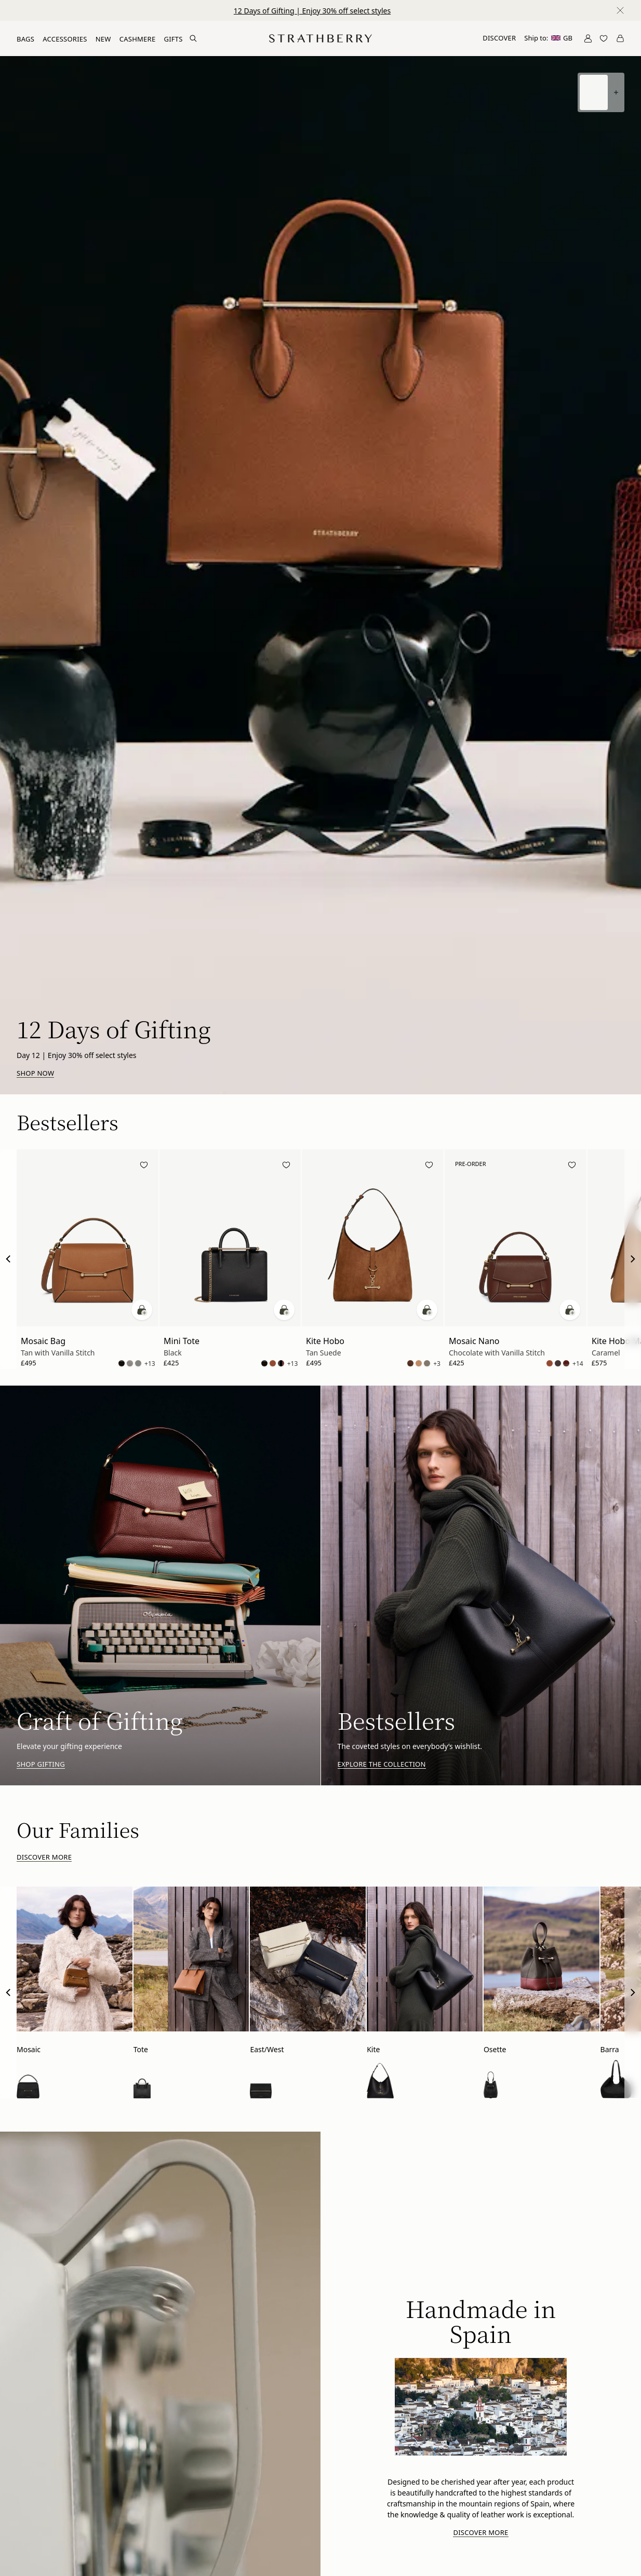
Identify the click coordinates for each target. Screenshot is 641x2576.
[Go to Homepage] (320, 38)
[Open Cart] (620, 38)
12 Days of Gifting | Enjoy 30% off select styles (312, 11)
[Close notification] (620, 10)
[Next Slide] (632, 1259)
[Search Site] (193, 38)
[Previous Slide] (8, 1259)
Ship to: (548, 38)
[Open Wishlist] (603, 38)
